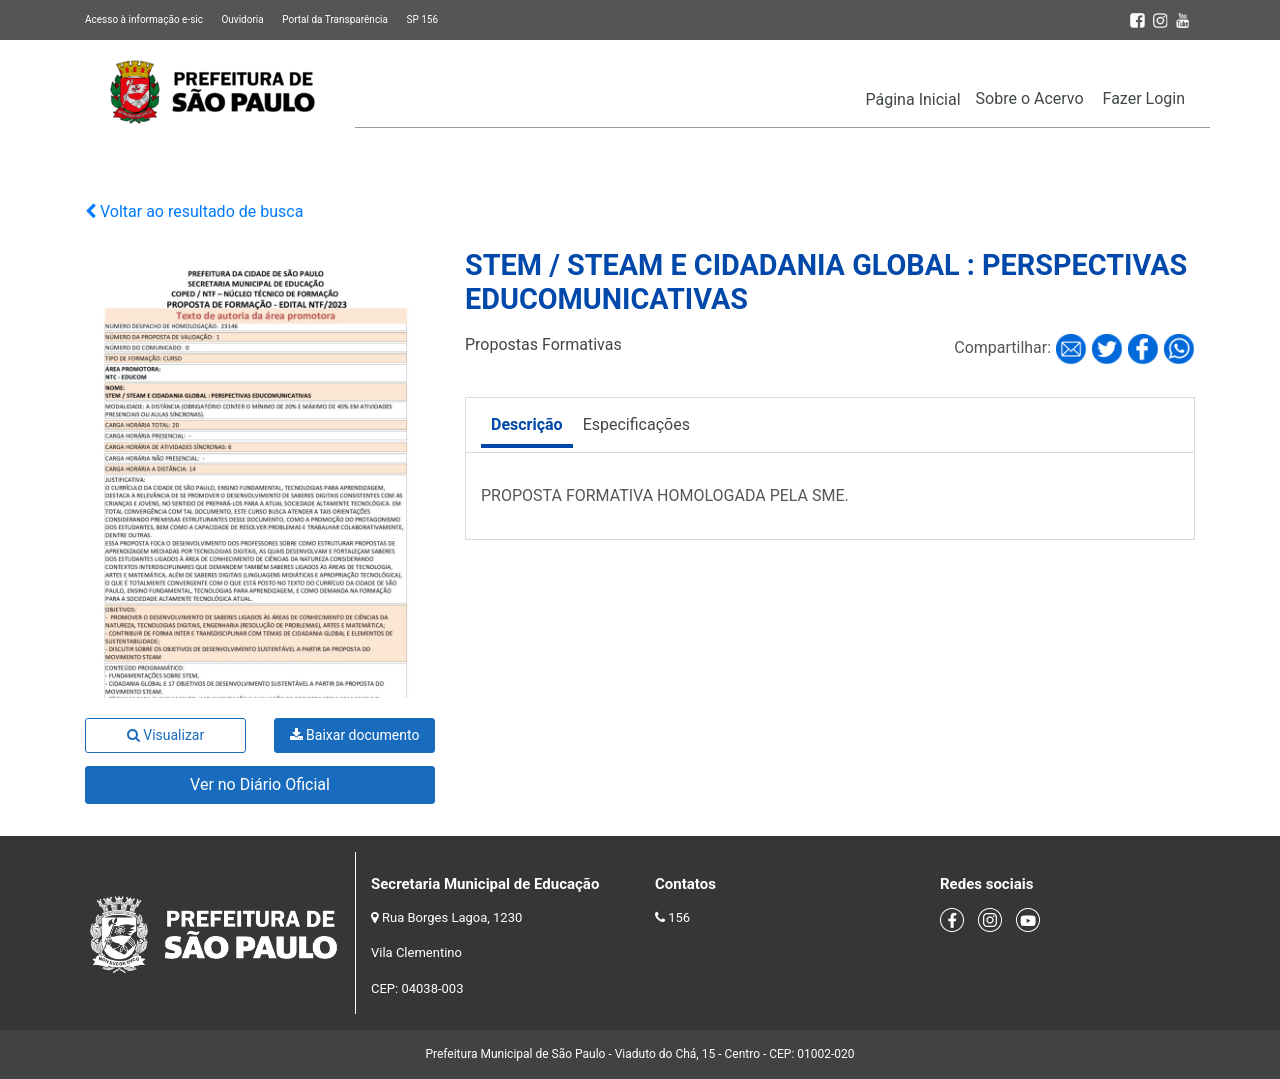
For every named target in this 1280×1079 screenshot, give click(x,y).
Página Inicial (913, 99)
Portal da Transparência (335, 19)
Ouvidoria (242, 19)
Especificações (636, 424)
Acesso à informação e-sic (144, 19)
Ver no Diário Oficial (260, 784)
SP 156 (422, 19)
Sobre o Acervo (1030, 98)
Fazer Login (1144, 98)
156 (679, 917)
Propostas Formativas (543, 344)
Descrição (527, 424)
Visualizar (165, 735)
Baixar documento (355, 735)
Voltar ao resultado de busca (194, 211)
